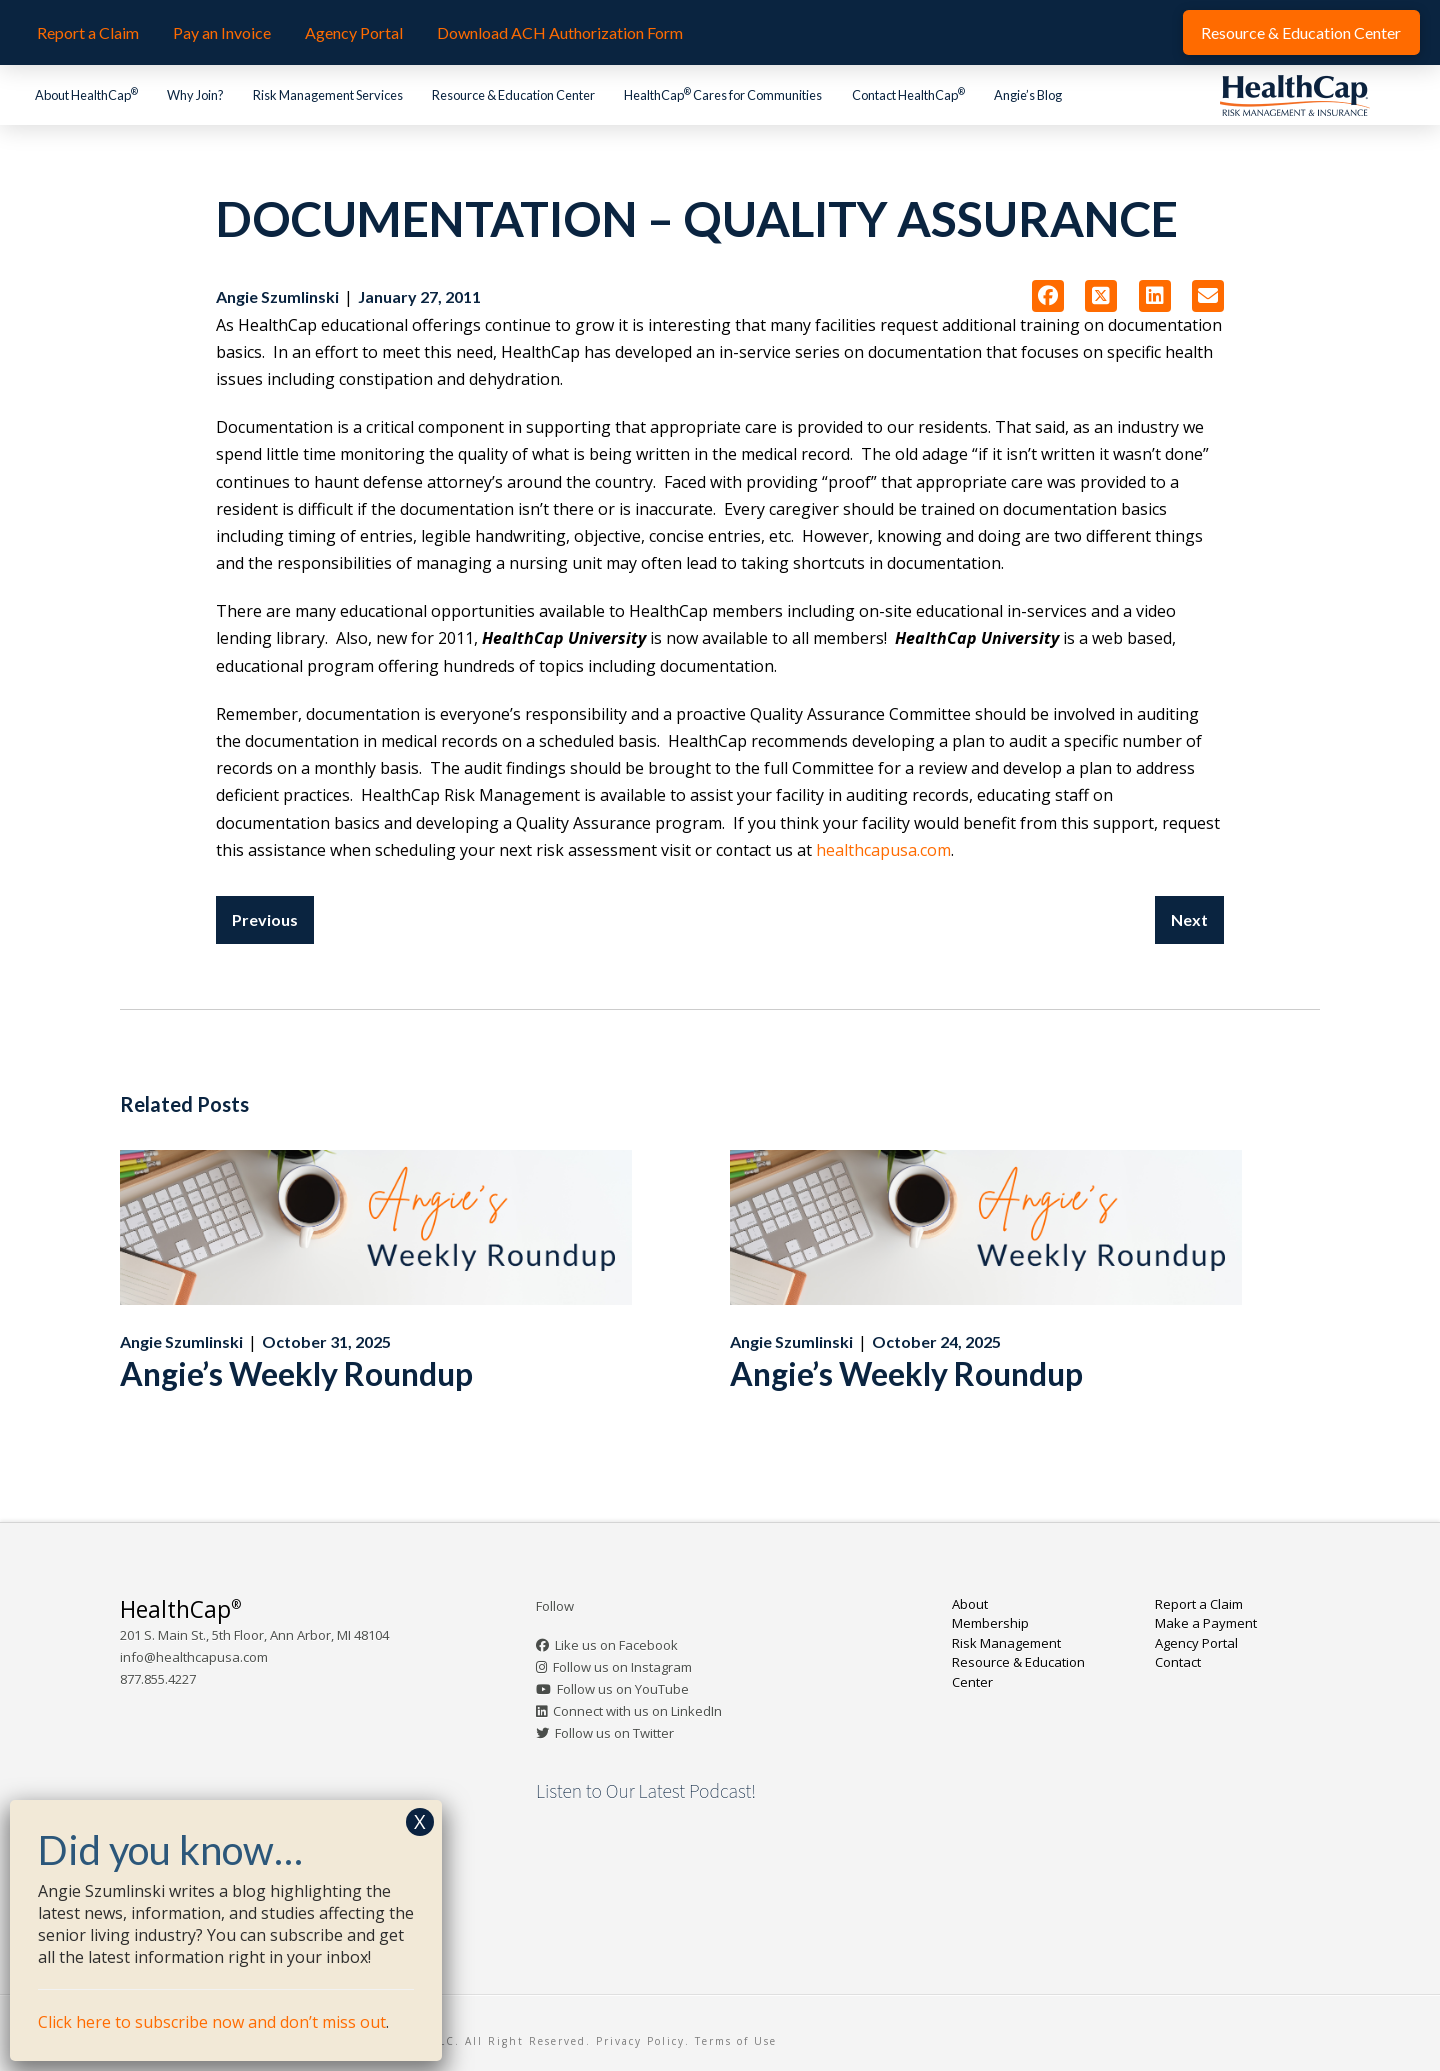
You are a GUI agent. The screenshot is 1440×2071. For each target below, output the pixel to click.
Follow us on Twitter (614, 1733)
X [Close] (420, 1821)
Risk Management (1006, 1643)
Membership (990, 1623)
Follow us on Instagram (622, 1667)
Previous (265, 919)
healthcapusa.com (883, 850)
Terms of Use (736, 2041)
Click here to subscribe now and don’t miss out (212, 2022)
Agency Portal (1196, 1643)
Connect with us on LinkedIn (637, 1711)
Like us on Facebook (616, 1645)
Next (1189, 919)
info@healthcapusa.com (194, 1657)
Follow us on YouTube (623, 1689)
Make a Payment (1206, 1623)
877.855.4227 (158, 1679)
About (970, 1604)
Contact (1178, 1662)
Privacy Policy (640, 2041)
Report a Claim (1199, 1604)
